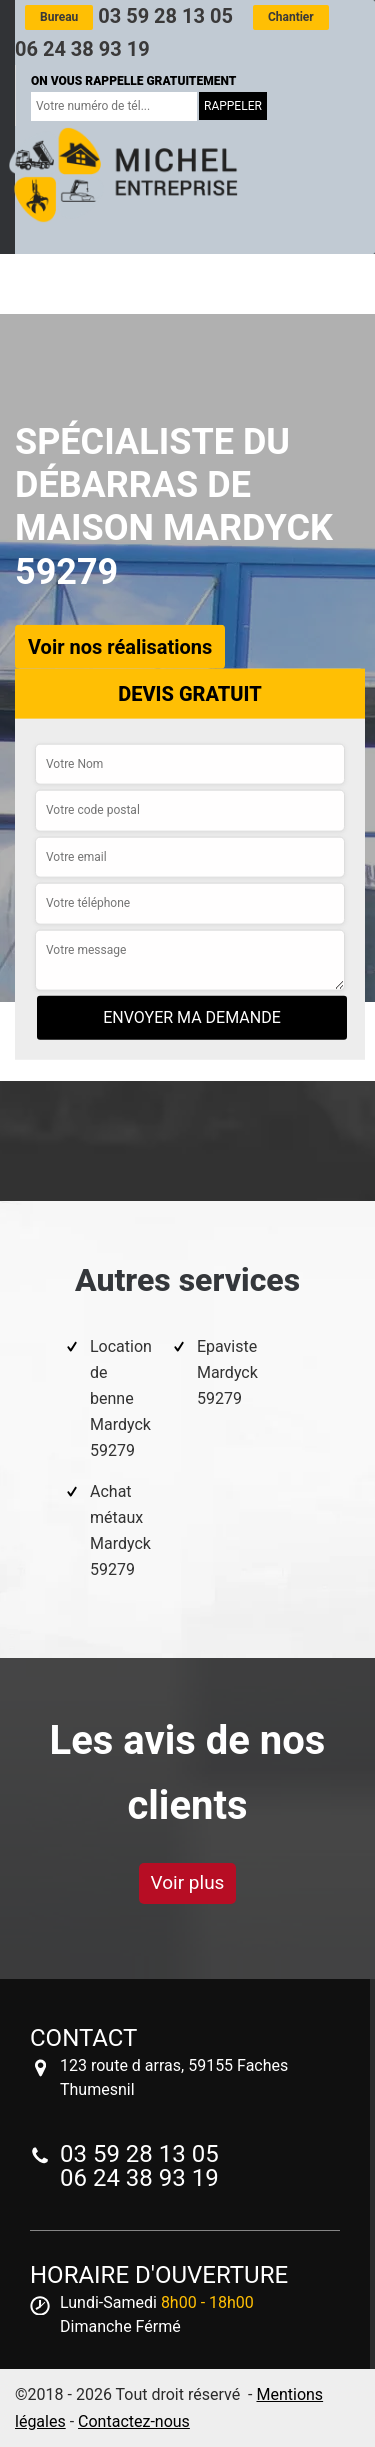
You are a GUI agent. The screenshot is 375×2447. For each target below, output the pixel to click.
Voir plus (188, 1882)
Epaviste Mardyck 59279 (227, 1372)
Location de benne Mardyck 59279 (121, 1398)
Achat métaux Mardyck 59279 (120, 1530)
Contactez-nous (134, 2421)
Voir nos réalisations (120, 646)
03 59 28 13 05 (129, 16)
